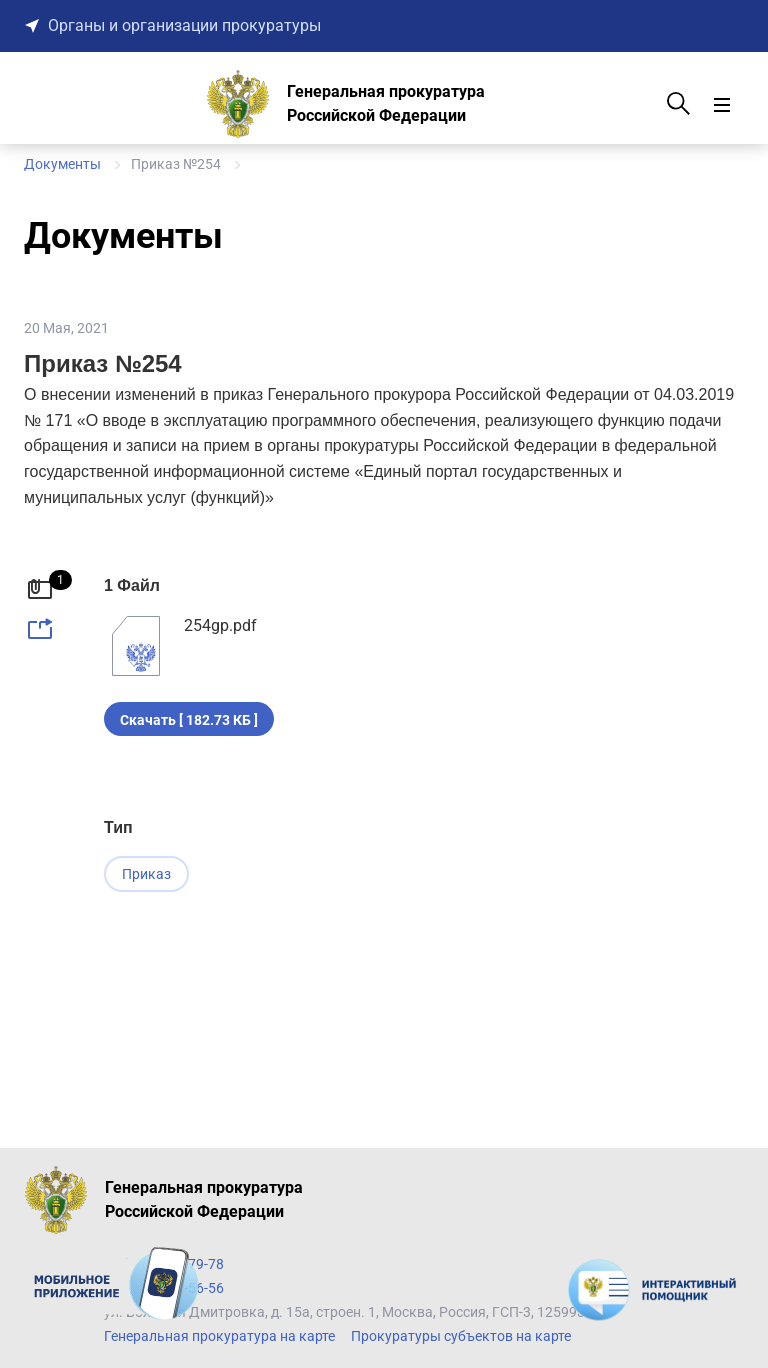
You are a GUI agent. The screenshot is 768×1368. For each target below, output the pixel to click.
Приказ (146, 874)
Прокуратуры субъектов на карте (461, 1336)
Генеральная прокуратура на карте (219, 1336)
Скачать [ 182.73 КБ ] (189, 720)
